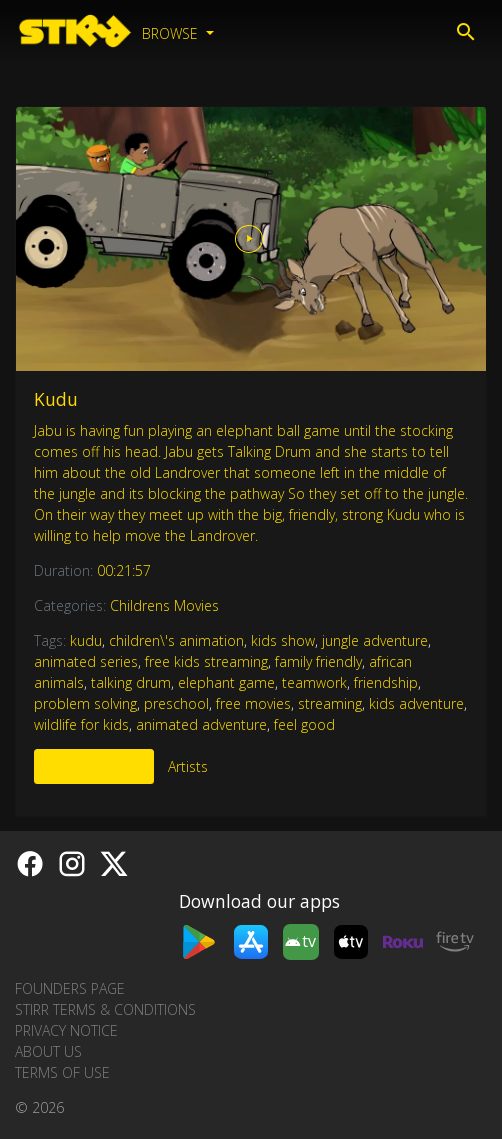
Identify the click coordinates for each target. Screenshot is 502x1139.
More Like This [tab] (94, 766)
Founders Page (70, 988)
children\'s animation (176, 640)
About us (48, 1051)
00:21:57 (124, 570)
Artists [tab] (188, 766)
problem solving (85, 703)
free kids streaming (206, 661)
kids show (283, 640)
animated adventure (201, 724)
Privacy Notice (66, 1030)
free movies (253, 703)
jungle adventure (375, 640)
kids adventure (416, 703)
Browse (172, 33)
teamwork (314, 682)
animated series (86, 661)
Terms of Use (62, 1072)
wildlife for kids (81, 724)
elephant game (226, 682)
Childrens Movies (164, 605)
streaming (330, 703)
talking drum (131, 682)
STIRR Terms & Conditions (105, 1009)
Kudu (56, 399)
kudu (86, 640)
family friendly (318, 661)
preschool (176, 703)
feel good (304, 724)
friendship (386, 682)
